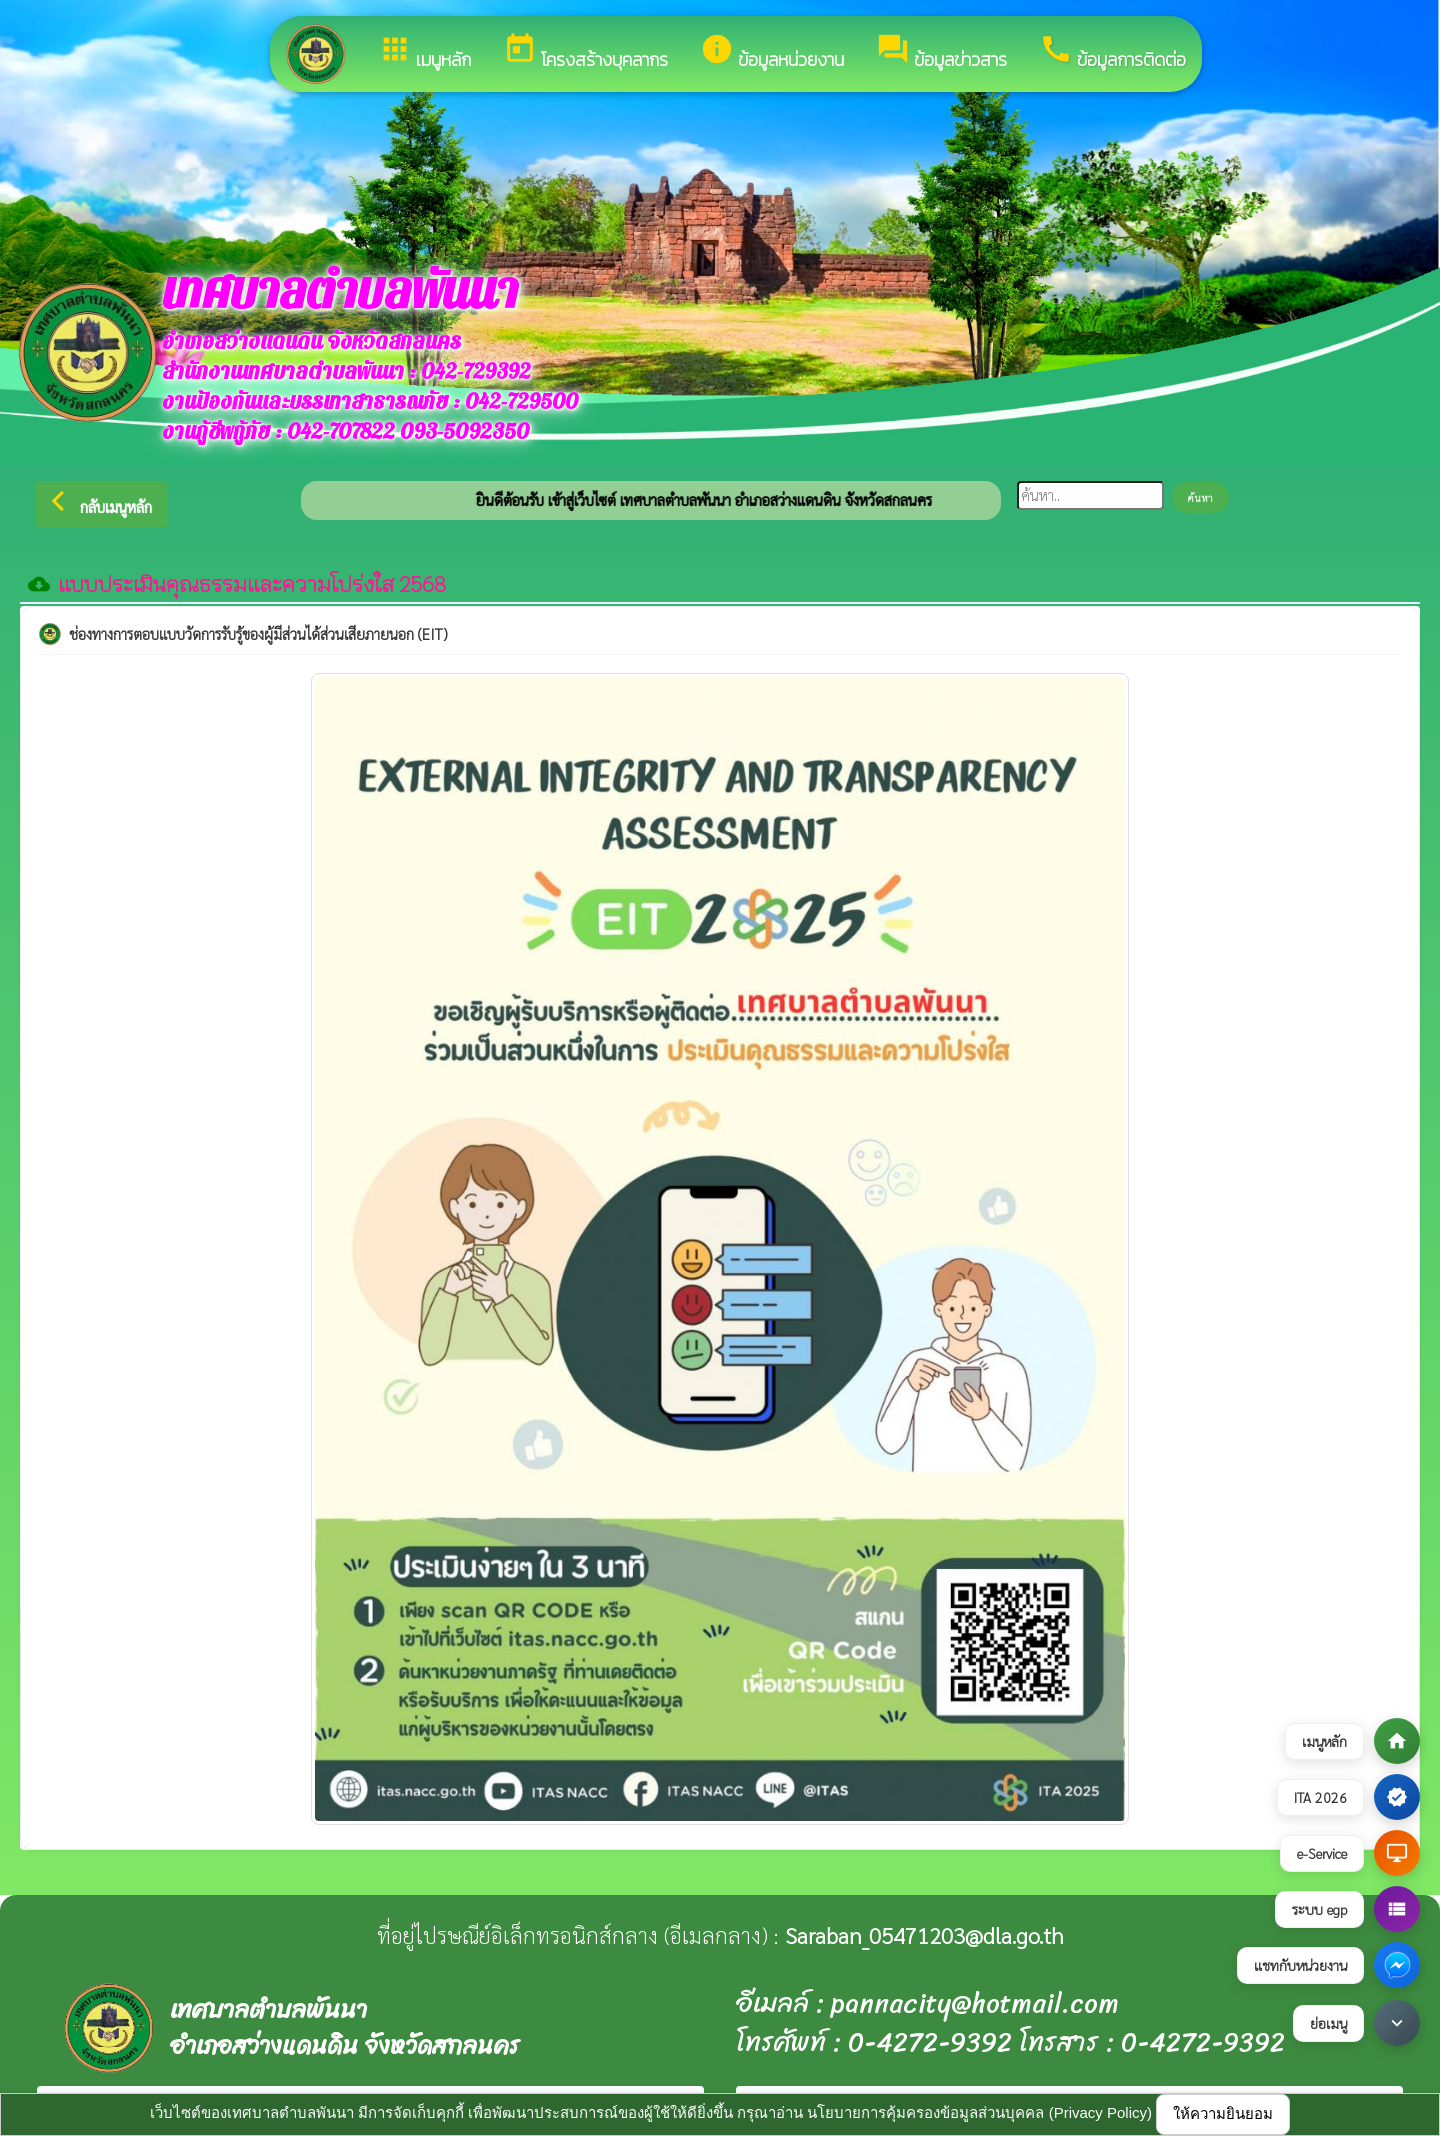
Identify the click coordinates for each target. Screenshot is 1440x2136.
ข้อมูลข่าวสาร (941, 52)
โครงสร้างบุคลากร (585, 52)
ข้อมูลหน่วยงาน (772, 52)
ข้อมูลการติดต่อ (1112, 52)
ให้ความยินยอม (1223, 2113)
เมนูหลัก (424, 52)
